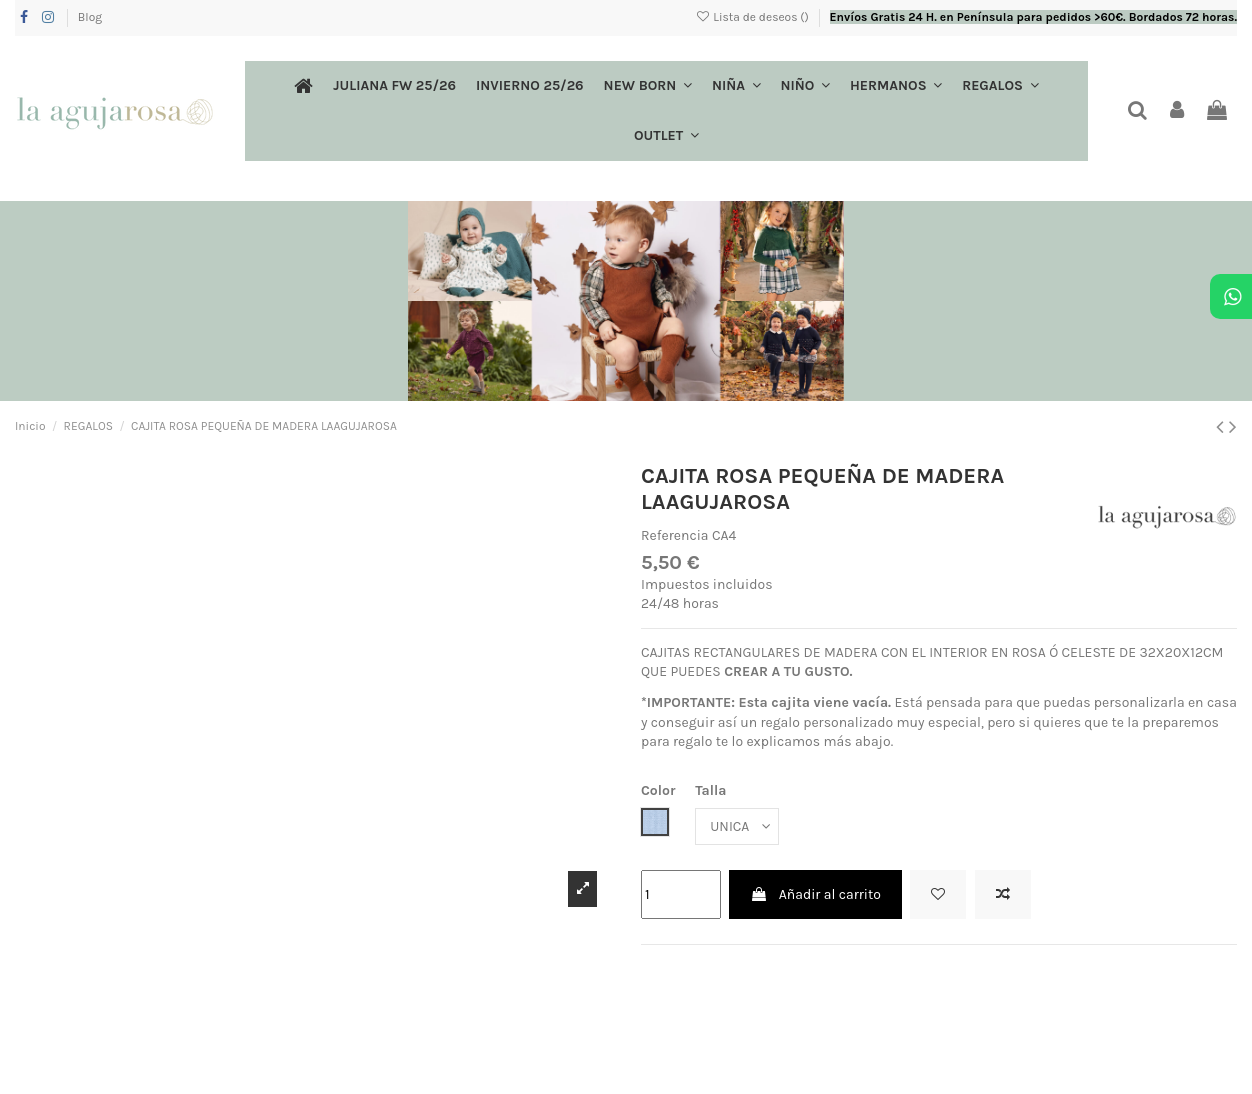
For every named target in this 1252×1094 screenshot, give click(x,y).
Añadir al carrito (815, 894)
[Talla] (737, 826)
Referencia (675, 535)
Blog (90, 17)
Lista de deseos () (753, 17)
